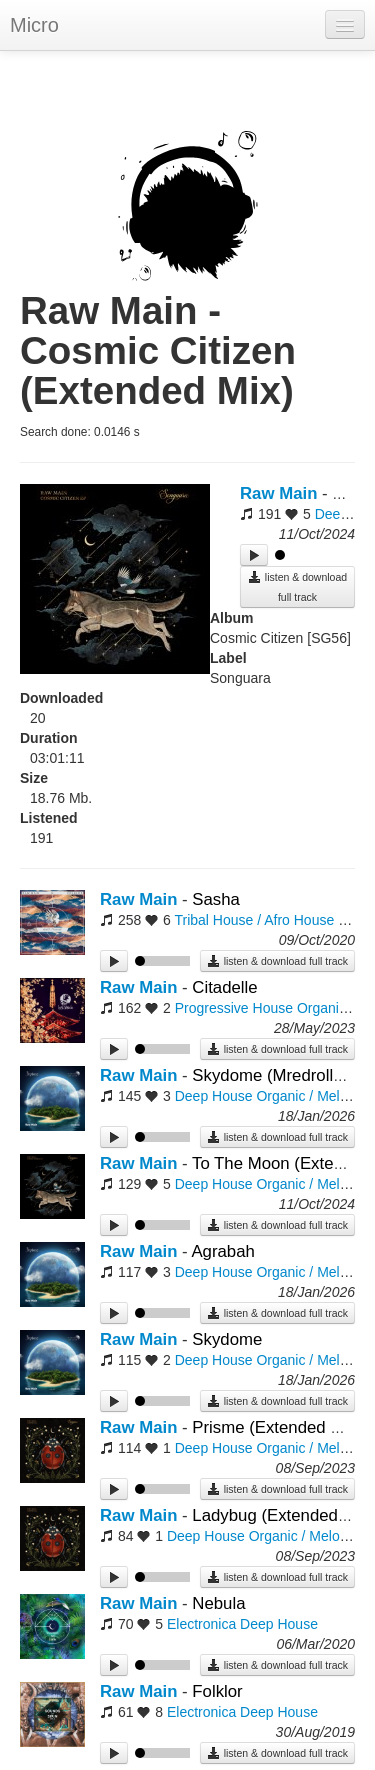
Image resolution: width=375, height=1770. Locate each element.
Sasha (216, 899)
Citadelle (224, 987)
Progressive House (234, 1008)
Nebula (218, 1603)
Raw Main (278, 493)
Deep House (214, 1096)
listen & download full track (297, 586)
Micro (34, 25)
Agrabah (222, 1251)
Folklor (217, 1691)
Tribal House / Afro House (254, 920)
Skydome (227, 1339)
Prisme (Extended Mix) (277, 1427)
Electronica (201, 1624)
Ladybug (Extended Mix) (283, 1515)
